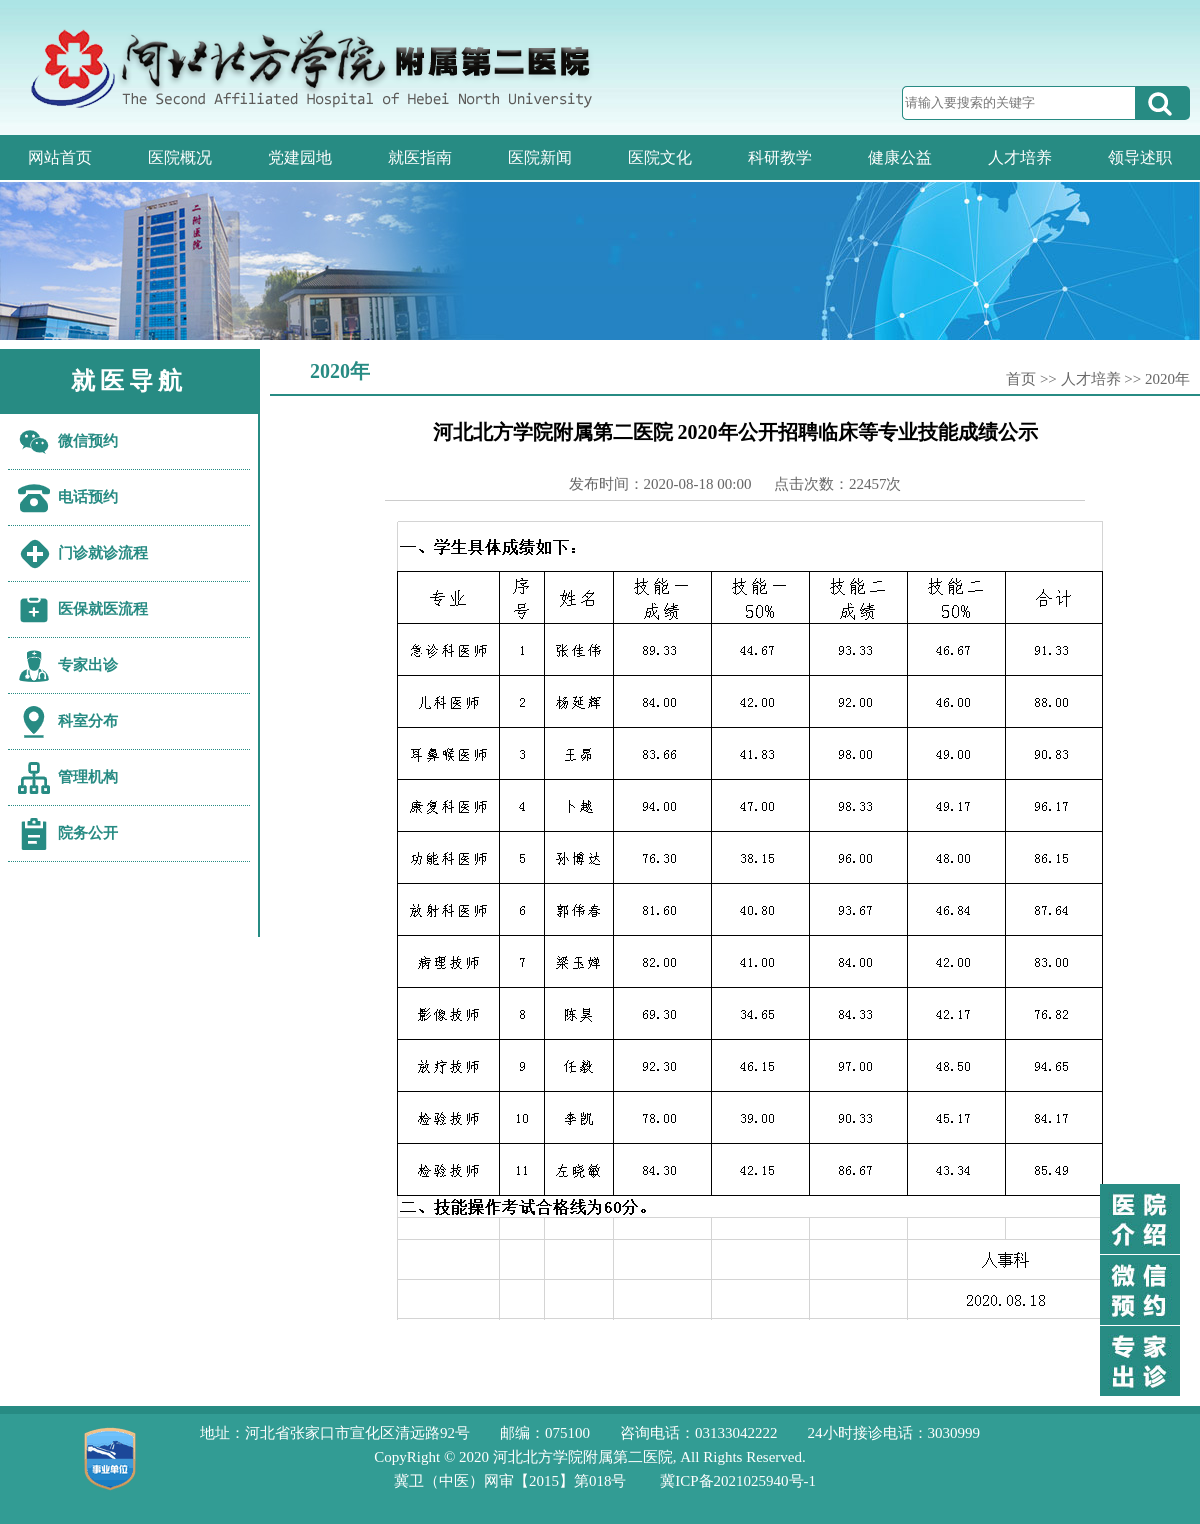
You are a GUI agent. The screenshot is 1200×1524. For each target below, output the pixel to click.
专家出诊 (88, 665)
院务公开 (88, 833)
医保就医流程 (103, 609)
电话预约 (88, 497)
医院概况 (180, 157)
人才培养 (1020, 157)
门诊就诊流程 (103, 553)
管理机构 (88, 777)
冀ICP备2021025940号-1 (738, 1481)
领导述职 (1140, 157)
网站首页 (60, 157)
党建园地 (300, 157)
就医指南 (420, 157)
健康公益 (900, 157)
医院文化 (660, 157)
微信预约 (88, 441)
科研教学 (780, 157)
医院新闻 (540, 157)
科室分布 (88, 721)
